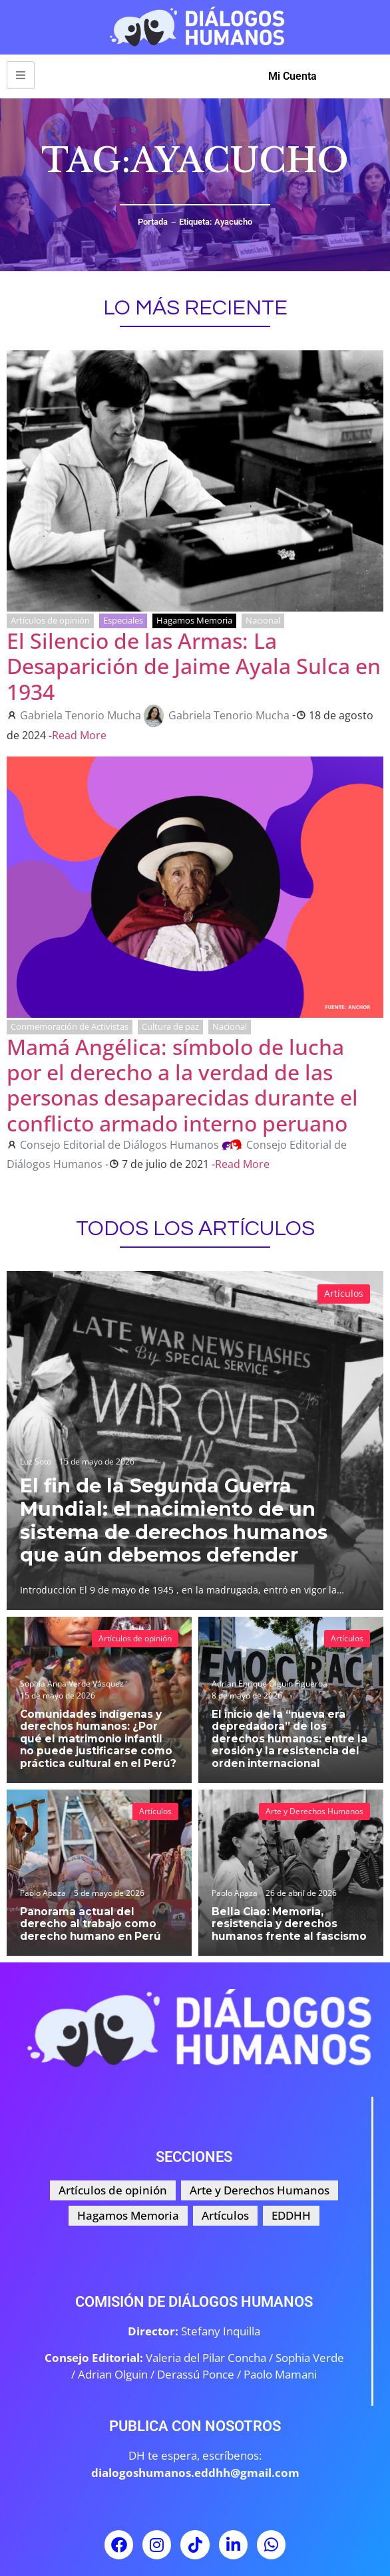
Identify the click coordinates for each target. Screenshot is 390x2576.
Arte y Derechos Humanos (314, 1811)
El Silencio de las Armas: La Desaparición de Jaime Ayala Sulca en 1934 (194, 666)
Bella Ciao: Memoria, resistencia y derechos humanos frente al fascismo (289, 1923)
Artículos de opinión (50, 620)
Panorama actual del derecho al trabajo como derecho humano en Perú (90, 1923)
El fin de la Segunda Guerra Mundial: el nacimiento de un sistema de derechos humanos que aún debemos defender (175, 1520)
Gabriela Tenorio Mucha (80, 715)
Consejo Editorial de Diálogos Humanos (119, 1144)
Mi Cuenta (292, 76)
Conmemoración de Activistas (69, 1026)
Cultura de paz (170, 1026)
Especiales (123, 620)
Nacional (263, 620)
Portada (153, 222)
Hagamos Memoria (194, 620)
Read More (79, 735)
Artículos (343, 1293)
